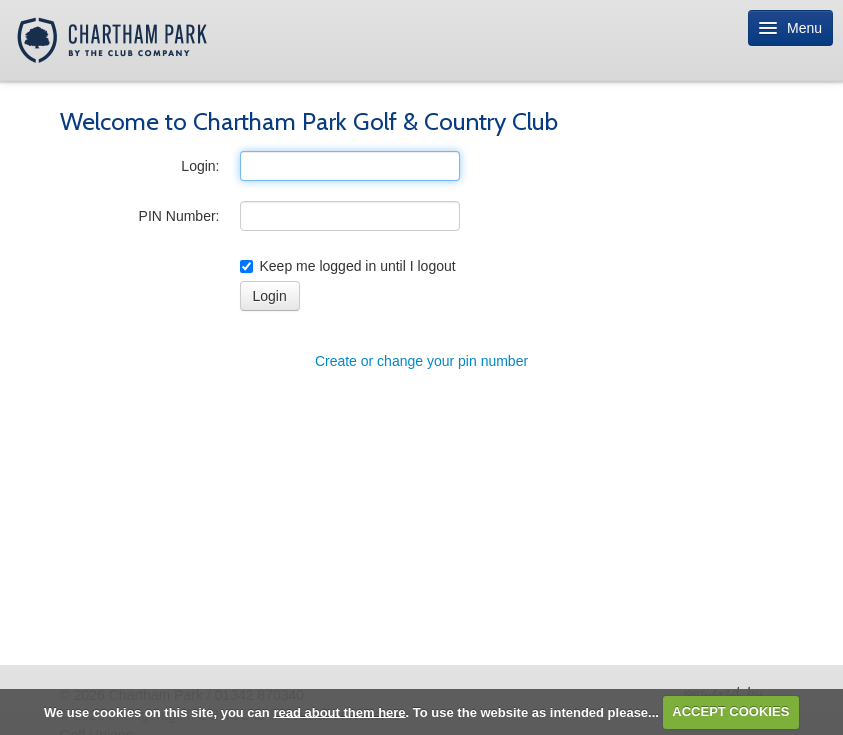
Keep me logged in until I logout (348, 266)
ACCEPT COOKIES (730, 711)
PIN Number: (179, 216)
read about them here (339, 711)
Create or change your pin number (421, 361)
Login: (200, 166)
